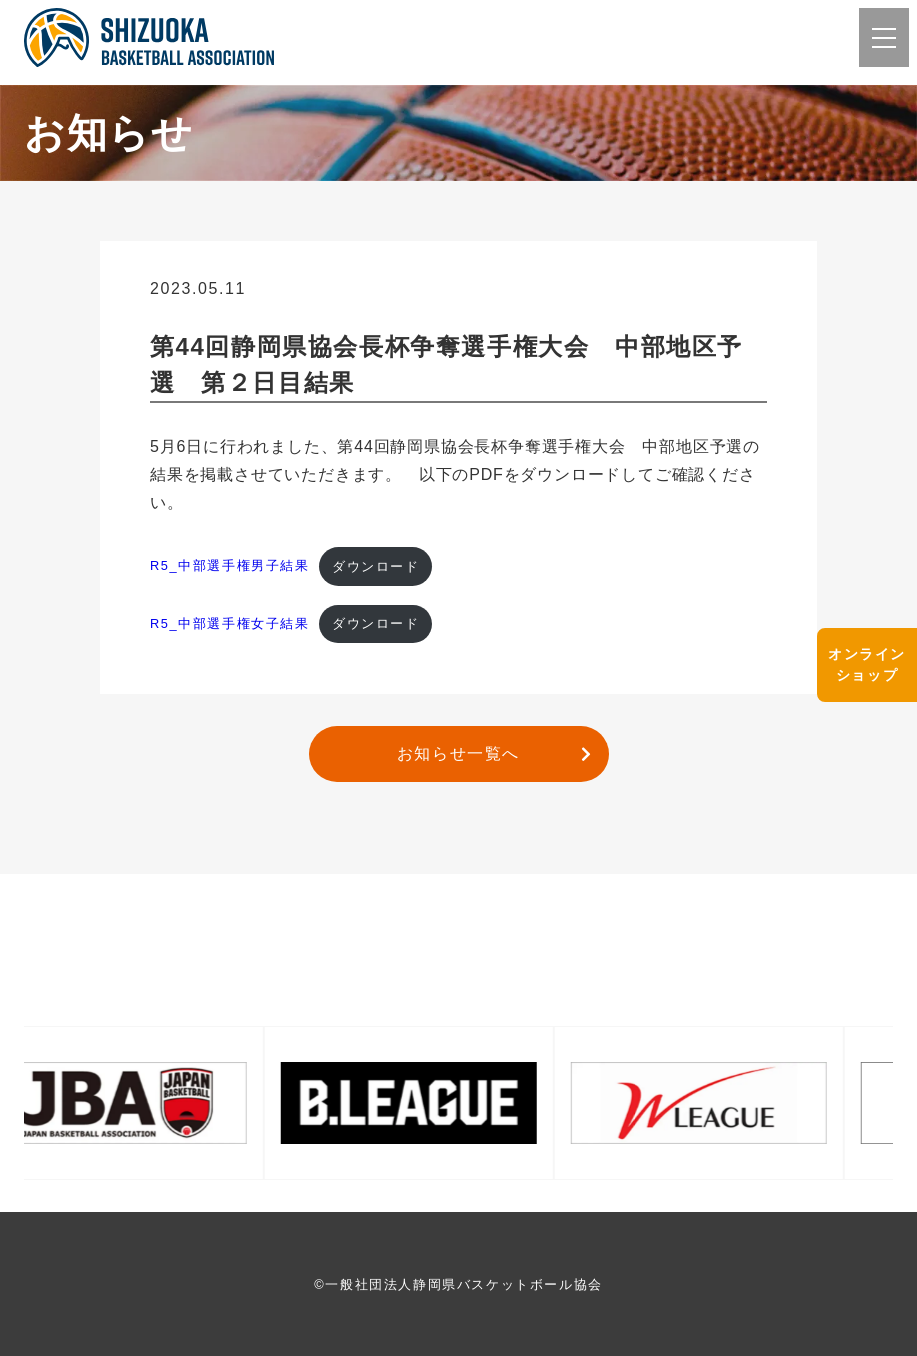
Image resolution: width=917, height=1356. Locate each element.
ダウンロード (376, 566)
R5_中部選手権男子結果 (230, 566)
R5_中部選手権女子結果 (230, 623)
